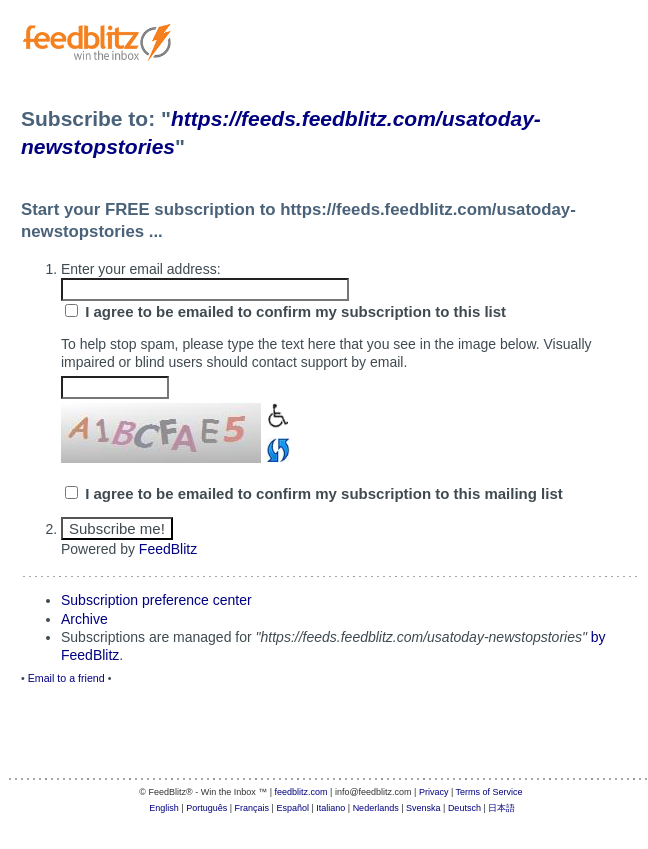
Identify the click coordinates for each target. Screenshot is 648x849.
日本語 (501, 808)
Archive (84, 619)
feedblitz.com (301, 792)
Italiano (330, 808)
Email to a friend (66, 678)
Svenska (423, 808)
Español (292, 808)
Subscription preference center (156, 600)
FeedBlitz (168, 549)
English (164, 808)
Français (252, 808)
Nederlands (376, 808)
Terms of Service (489, 792)
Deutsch (464, 808)
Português (206, 808)
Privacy (434, 792)
